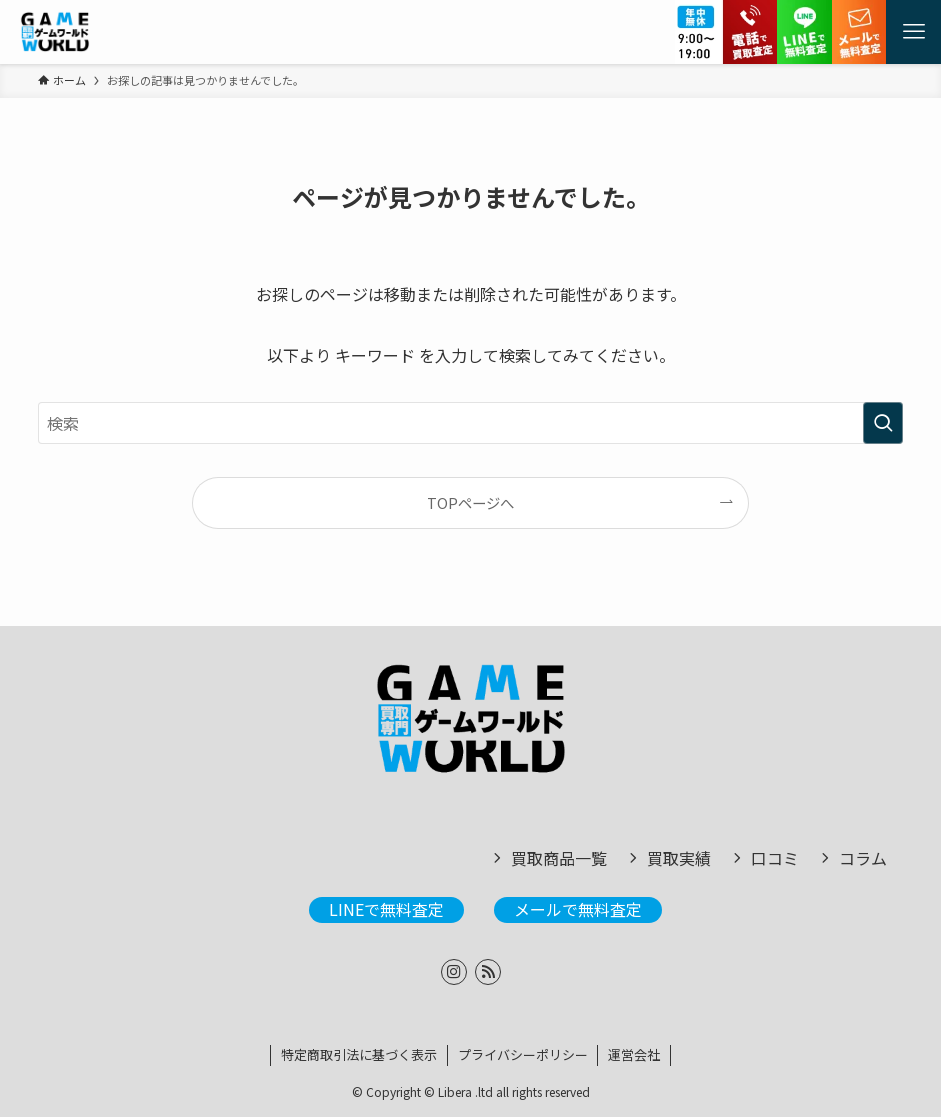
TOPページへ (470, 502)
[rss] (488, 972)
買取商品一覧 (559, 858)
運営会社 (634, 1054)
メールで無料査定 (578, 909)
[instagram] (454, 972)
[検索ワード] (471, 423)
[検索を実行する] (883, 423)
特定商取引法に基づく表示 (359, 1054)
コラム (863, 858)
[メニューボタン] (913, 32)
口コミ (775, 858)
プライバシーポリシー (523, 1054)
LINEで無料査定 (386, 909)
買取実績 (679, 858)
